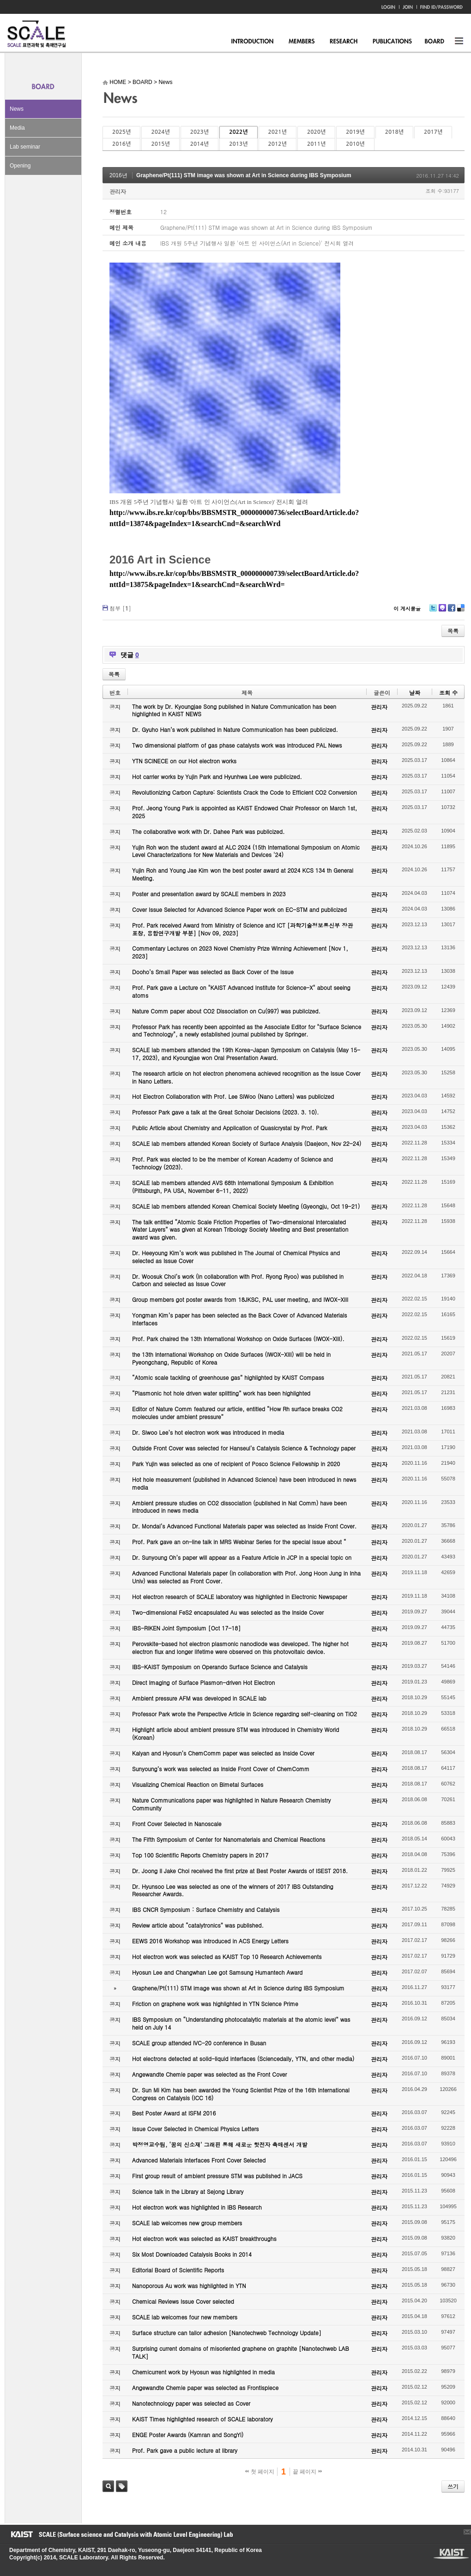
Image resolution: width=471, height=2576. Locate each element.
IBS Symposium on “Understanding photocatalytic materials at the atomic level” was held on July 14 (241, 2023)
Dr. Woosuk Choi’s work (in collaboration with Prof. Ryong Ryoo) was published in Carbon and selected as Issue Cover (238, 1280)
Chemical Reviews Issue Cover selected (183, 2301)
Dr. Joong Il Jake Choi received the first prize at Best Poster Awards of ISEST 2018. (240, 1871)
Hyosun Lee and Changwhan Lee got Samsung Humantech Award (217, 1972)
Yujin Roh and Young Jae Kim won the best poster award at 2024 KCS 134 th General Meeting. (242, 874)
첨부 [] (120, 608)
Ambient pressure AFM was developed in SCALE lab (199, 1698)
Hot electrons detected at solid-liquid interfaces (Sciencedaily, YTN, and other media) (243, 2058)
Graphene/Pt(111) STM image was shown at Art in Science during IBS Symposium (243, 175)
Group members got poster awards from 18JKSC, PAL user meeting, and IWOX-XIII (240, 1299)
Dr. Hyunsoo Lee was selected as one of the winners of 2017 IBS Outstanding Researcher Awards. (232, 1890)
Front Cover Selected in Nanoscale (176, 1823)
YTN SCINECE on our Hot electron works (184, 761)
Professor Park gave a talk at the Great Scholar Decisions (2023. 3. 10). (225, 1112)
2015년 (160, 144)
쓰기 (453, 2486)
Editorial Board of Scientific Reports (178, 2270)
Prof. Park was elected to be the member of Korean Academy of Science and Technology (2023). (232, 1163)
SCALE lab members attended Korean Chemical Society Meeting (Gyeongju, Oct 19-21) (246, 1206)
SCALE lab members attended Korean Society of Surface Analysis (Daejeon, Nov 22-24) (246, 1143)
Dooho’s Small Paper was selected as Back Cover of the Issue (213, 972)
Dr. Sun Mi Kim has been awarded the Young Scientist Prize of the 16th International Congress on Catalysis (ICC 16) (241, 2094)
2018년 (394, 132)
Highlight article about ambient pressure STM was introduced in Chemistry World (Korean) (235, 1733)
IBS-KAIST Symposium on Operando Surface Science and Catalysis (220, 1667)
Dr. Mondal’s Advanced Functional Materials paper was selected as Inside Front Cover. (244, 1526)
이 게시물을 (407, 608)
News (17, 109)
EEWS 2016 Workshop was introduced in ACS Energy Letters (210, 1941)
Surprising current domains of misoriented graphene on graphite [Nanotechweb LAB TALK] (240, 2352)
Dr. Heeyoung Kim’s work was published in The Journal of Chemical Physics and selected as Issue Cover (236, 1256)
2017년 (433, 132)
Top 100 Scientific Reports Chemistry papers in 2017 (200, 1855)
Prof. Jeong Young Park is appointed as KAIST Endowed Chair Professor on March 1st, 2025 (244, 812)
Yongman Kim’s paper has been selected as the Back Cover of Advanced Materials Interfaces (239, 1319)
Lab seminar (25, 147)
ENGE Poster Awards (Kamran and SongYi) (187, 2434)
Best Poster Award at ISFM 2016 (174, 2113)
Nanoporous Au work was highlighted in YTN (189, 2285)
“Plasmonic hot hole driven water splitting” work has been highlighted (221, 1393)
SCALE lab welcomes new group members (187, 2223)
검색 (108, 2486)
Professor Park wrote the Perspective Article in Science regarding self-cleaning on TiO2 (244, 1714)
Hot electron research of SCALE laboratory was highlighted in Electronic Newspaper (239, 1596)
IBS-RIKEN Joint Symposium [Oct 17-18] (186, 1628)
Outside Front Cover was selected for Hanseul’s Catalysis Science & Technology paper (244, 1448)
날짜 (414, 692)
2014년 (199, 144)
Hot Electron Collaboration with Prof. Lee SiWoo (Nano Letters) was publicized (233, 1096)
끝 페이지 (307, 2471)
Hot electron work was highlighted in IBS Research (197, 2207)
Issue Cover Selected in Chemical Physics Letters (195, 2129)
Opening (20, 165)
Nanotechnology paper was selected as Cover (191, 2403)
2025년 (121, 132)
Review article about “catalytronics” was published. (198, 1925)
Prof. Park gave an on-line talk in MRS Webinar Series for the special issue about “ (239, 1542)
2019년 (355, 132)
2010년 (355, 144)
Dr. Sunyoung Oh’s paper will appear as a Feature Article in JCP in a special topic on (241, 1557)
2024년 (160, 132)
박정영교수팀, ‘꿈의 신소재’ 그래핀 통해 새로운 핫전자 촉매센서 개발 (220, 2144)
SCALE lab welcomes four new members (184, 2317)
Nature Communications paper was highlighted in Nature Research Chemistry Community (231, 1804)
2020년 (316, 132)
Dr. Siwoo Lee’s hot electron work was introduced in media (208, 1432)
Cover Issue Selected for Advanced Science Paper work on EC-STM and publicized (239, 909)
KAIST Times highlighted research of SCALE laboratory (202, 2419)
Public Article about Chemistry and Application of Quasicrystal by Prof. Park (229, 1128)
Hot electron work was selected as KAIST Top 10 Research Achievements (227, 1956)
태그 (121, 2486)
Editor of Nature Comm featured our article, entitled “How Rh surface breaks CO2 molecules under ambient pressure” (237, 1412)
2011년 (316, 144)
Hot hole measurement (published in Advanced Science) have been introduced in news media (244, 1483)
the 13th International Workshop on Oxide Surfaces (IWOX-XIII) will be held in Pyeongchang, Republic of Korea (231, 1358)
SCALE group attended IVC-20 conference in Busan (199, 2043)
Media (17, 128)
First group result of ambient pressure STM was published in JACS (217, 2176)
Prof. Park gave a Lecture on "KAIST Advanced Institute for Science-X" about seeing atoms (241, 991)
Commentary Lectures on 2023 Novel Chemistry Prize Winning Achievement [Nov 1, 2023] (240, 952)
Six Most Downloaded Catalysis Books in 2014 (192, 2254)
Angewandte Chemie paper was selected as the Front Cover (209, 2074)
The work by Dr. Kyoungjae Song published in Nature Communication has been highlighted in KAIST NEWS (234, 710)
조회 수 (448, 692)
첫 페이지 (259, 2471)
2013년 (238, 144)
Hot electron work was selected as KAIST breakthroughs (204, 2238)
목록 (453, 631)
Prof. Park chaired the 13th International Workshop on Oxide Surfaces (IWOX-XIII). (238, 1338)
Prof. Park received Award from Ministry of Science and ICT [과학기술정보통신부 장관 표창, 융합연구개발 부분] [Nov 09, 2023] (242, 929)
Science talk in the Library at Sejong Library (187, 2191)
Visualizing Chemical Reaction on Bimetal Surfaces (197, 1784)
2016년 (121, 144)
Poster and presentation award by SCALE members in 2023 (209, 894)
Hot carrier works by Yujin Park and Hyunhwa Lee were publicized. (217, 776)
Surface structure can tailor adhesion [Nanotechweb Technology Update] (226, 2332)
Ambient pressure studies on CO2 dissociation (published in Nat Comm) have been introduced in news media (239, 1507)
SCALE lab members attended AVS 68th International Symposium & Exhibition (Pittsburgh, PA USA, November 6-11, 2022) (232, 1186)
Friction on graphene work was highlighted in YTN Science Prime (215, 2003)
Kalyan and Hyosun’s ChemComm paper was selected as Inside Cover (223, 1753)
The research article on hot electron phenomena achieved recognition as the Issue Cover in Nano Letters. (246, 1077)
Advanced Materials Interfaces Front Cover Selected (199, 2160)
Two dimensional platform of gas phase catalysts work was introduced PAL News (237, 745)
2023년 (199, 132)
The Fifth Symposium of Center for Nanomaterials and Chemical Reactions (228, 1839)
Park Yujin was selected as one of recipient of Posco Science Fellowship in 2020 (236, 1464)
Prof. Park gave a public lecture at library (184, 2450)
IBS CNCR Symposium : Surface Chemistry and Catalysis (205, 1909)
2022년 (238, 132)
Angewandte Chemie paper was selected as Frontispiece (205, 2387)
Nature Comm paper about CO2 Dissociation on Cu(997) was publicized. (226, 1011)
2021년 (277, 132)
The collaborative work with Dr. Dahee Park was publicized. (208, 831)
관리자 (117, 191)
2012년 (277, 144)
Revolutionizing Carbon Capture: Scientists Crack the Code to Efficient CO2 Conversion (244, 792)
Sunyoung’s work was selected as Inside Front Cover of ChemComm (220, 1769)
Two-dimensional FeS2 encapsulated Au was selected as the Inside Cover (228, 1612)
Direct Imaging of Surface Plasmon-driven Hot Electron (203, 1682)
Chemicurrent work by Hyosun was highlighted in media (203, 2372)
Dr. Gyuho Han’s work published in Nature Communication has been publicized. (235, 729)
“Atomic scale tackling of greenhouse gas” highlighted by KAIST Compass (228, 1377)
